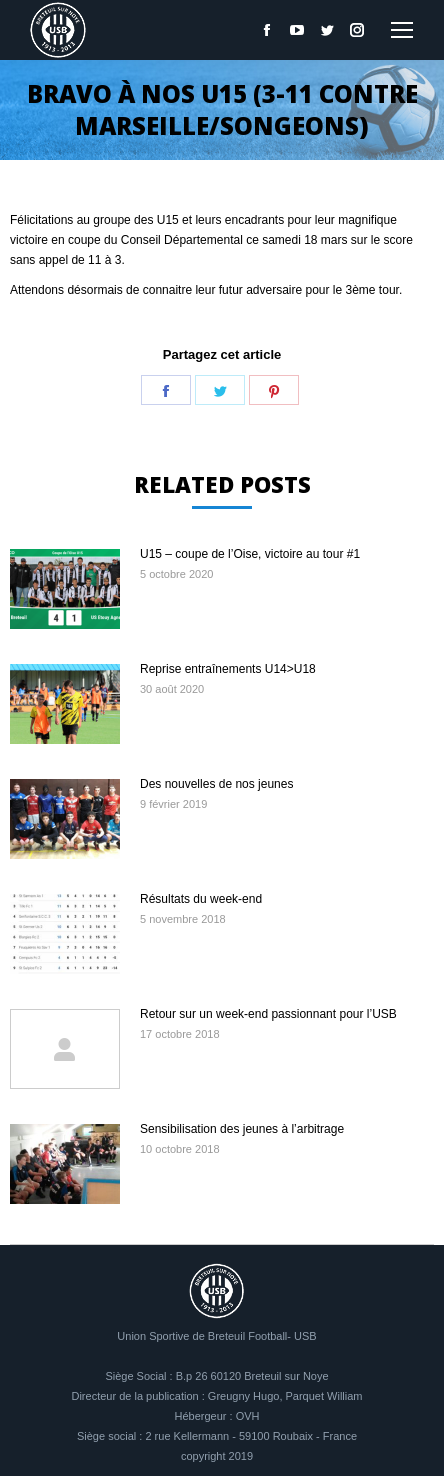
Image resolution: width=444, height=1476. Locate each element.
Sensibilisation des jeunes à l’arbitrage (242, 1129)
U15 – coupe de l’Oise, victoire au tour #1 (250, 554)
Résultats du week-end (201, 899)
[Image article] (65, 589)
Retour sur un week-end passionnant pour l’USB (268, 1014)
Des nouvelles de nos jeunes (216, 784)
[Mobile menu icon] (402, 30)
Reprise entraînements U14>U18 (228, 669)
